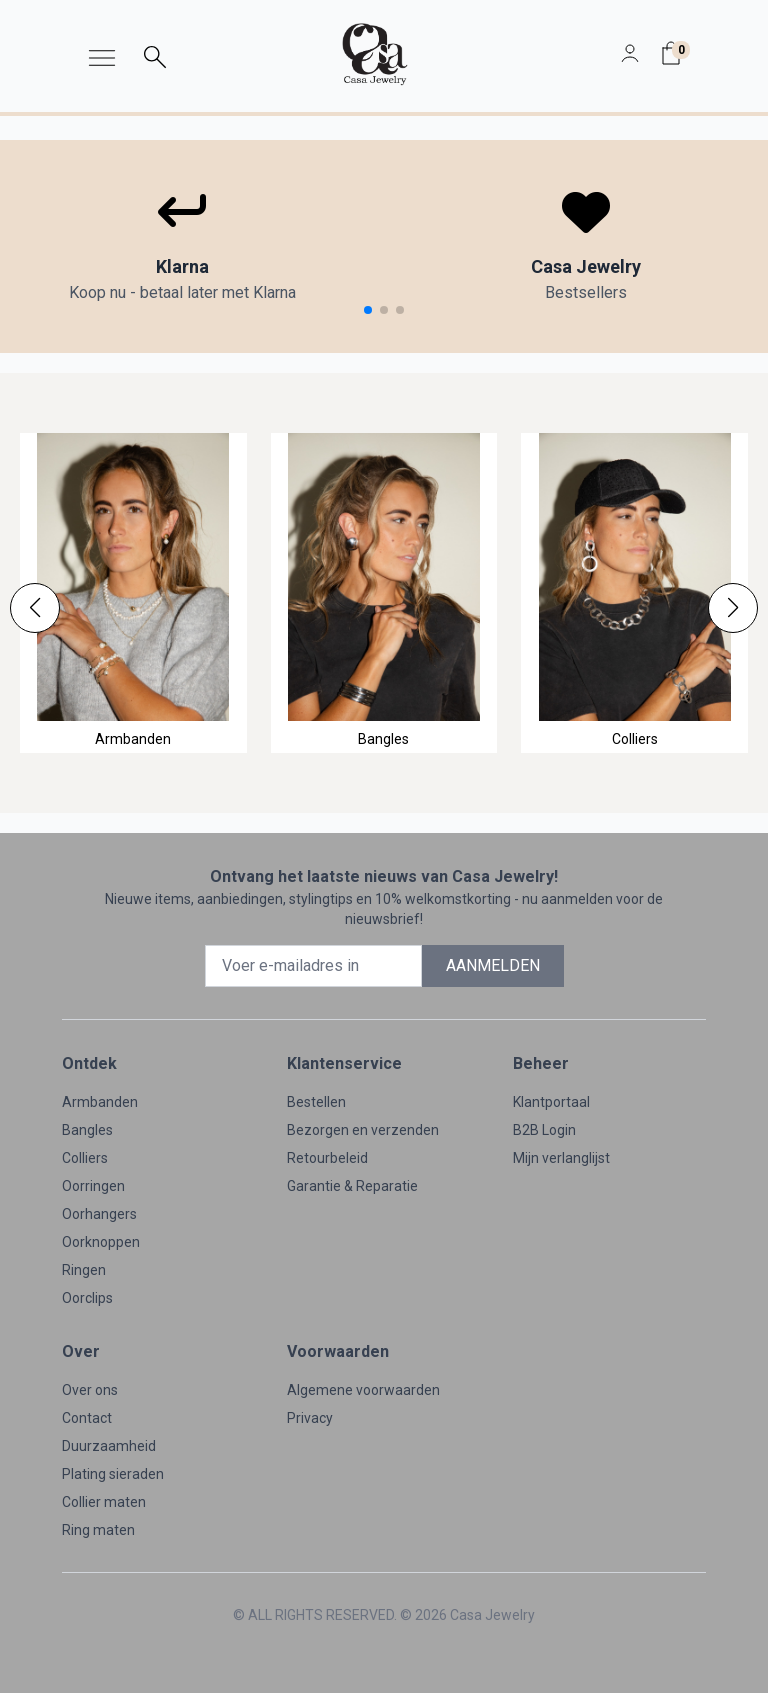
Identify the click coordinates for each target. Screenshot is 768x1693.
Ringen (84, 1270)
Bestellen (316, 1102)
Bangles (87, 1130)
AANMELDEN (493, 965)
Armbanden (100, 1102)
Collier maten (104, 1502)
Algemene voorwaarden (363, 1390)
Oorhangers (99, 1214)
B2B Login (544, 1130)
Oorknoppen (101, 1242)
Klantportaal (551, 1102)
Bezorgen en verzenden (363, 1130)
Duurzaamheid (109, 1446)
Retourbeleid (327, 1158)
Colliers (85, 1158)
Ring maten (98, 1530)
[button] (35, 608)
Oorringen (93, 1186)
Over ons (90, 1390)
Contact (87, 1418)
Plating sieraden (113, 1474)
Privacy (310, 1418)
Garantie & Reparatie (352, 1186)
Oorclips (87, 1298)
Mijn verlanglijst (561, 1158)
